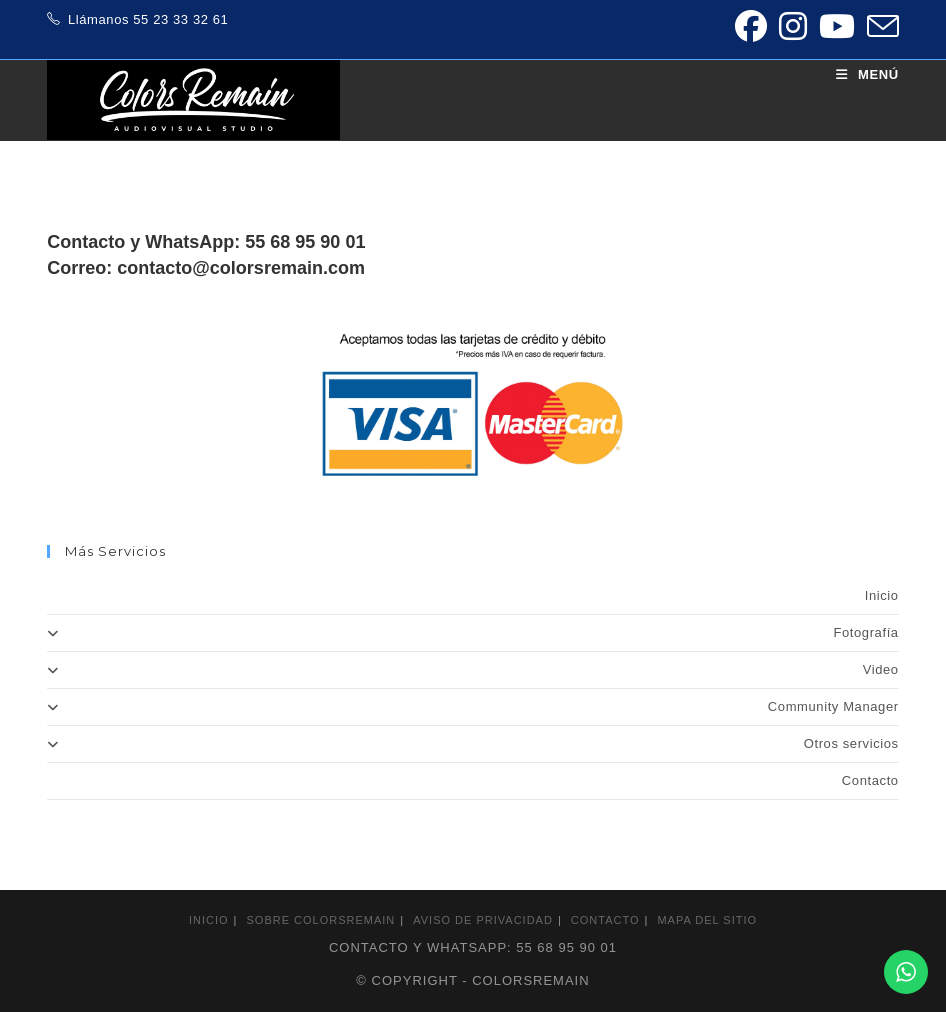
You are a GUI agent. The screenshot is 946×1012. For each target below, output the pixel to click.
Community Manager (472, 706)
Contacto (870, 780)
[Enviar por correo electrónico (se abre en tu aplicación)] (880, 26)
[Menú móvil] (867, 74)
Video (472, 669)
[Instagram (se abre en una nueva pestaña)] (793, 26)
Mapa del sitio (707, 920)
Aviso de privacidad (483, 920)
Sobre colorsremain (321, 920)
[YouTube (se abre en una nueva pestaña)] (837, 26)
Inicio (882, 595)
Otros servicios (472, 743)
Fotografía (472, 632)
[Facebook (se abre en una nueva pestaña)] (751, 26)
